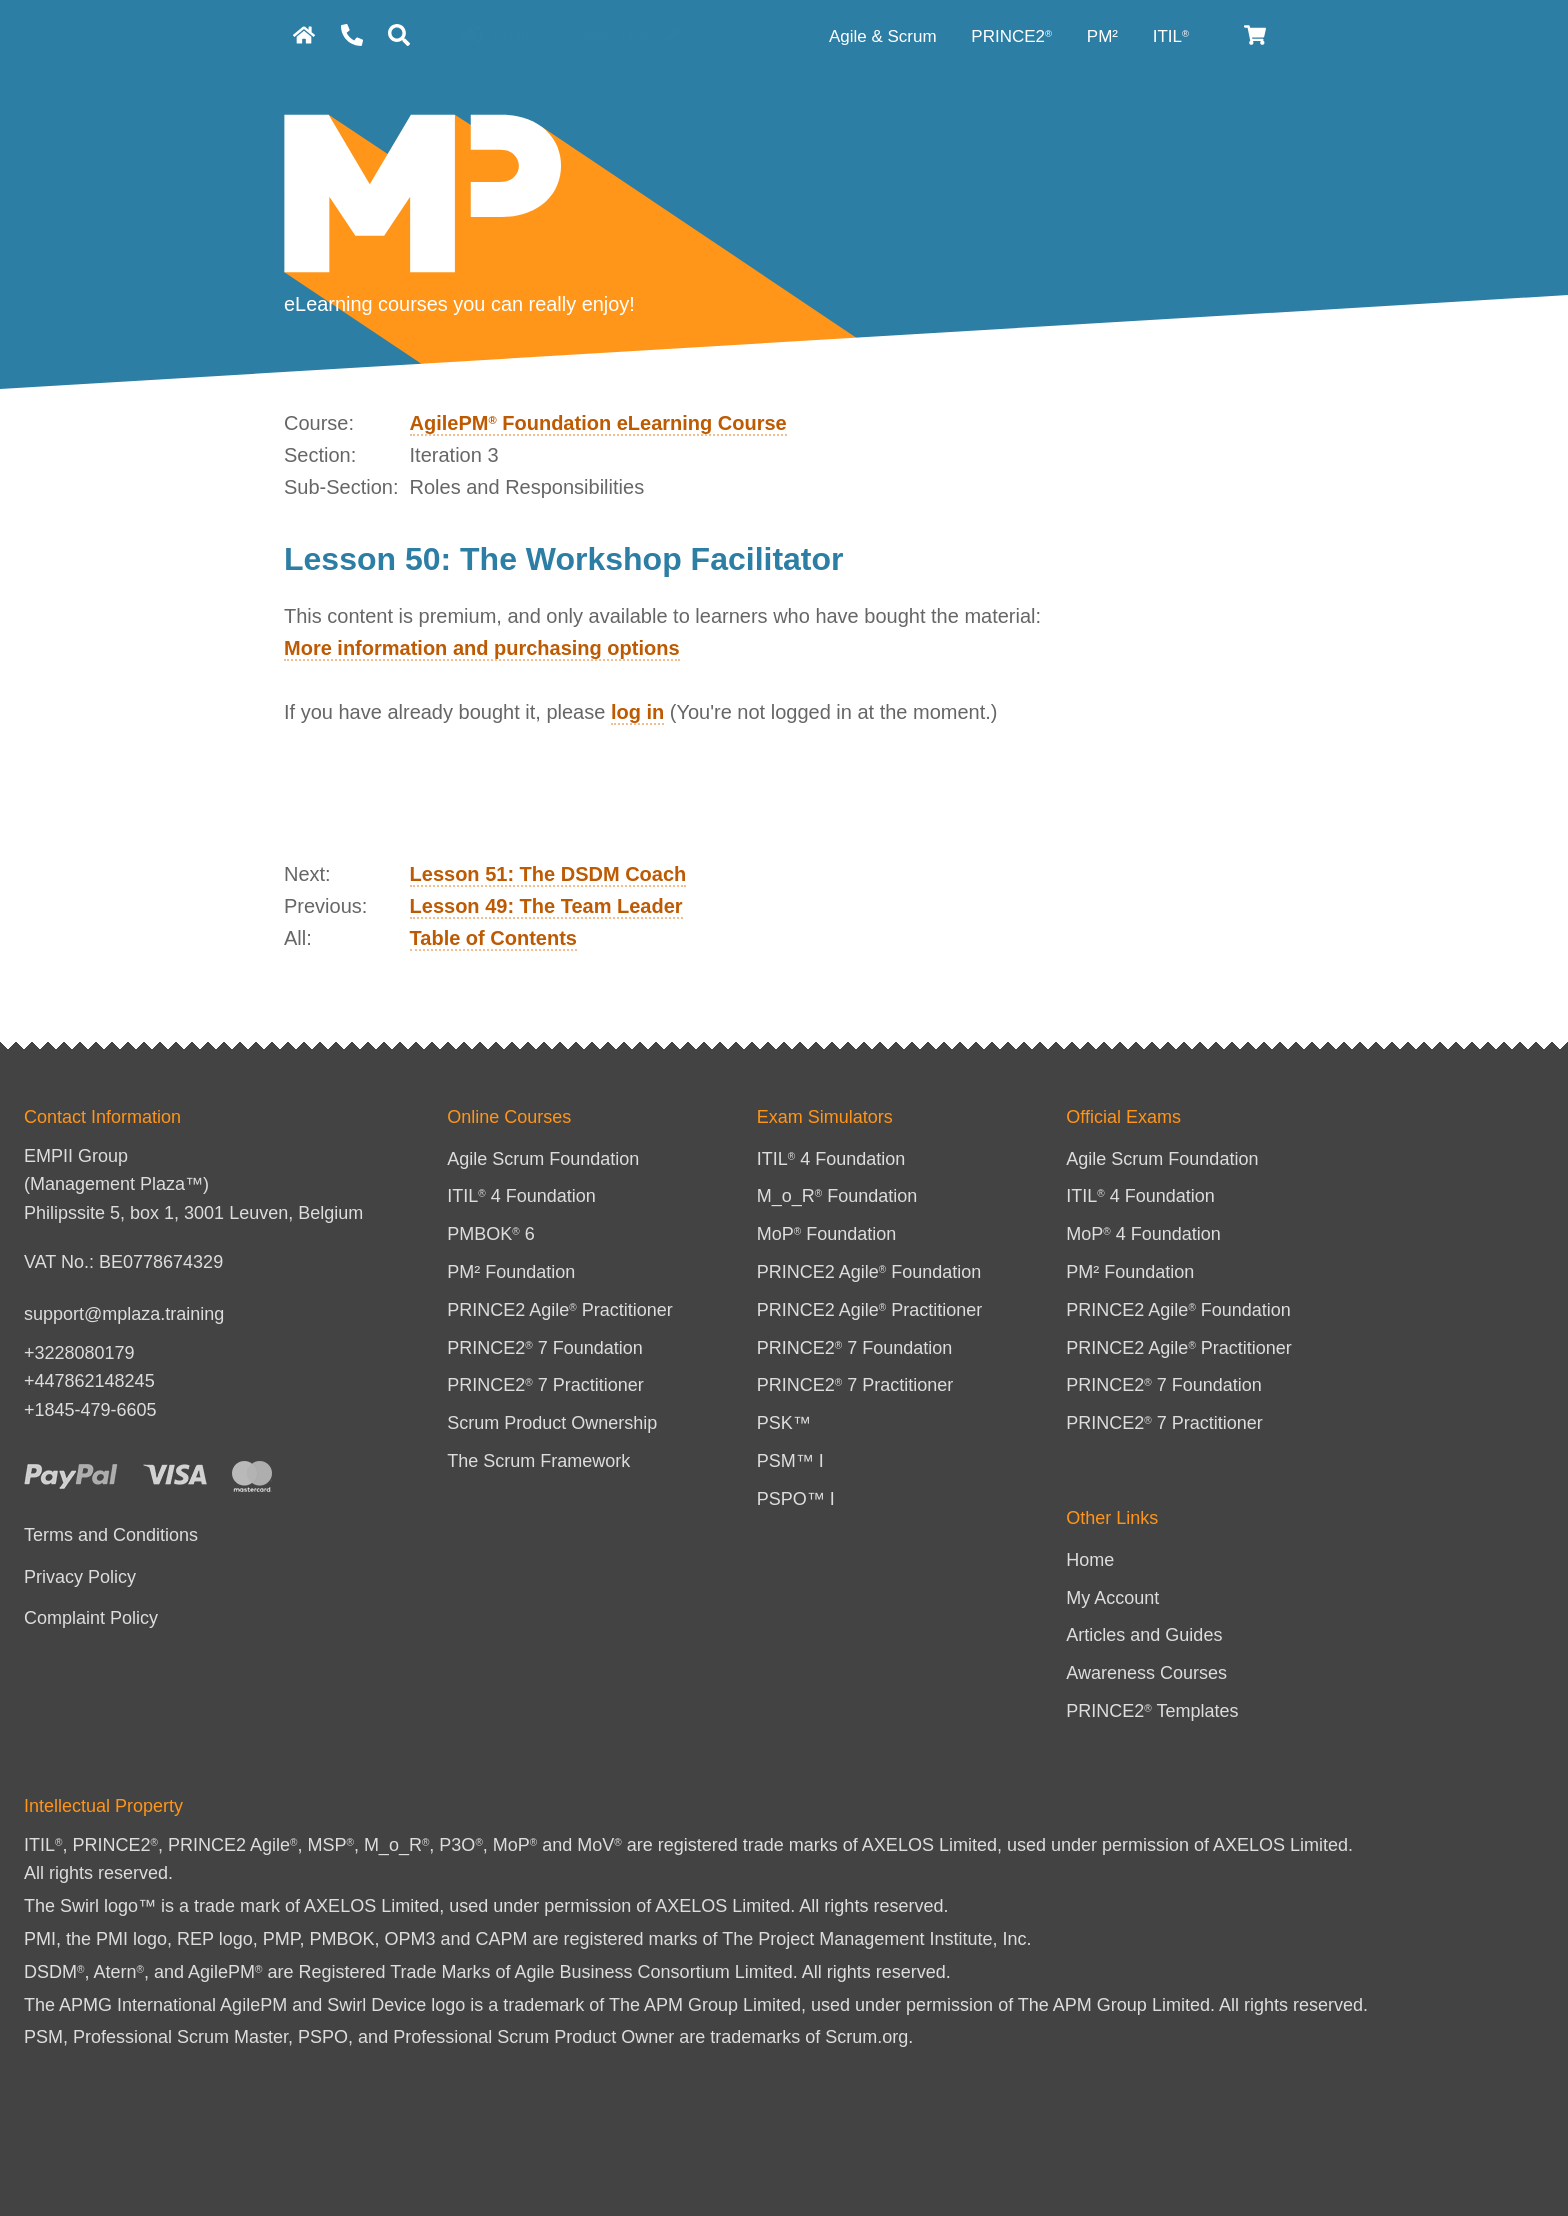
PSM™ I (790, 1461)
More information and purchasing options (482, 648)
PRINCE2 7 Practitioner (545, 1385)
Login (497, 36)
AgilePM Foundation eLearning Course (598, 423)
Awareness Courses (1146, 1673)
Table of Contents (493, 938)
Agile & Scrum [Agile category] (885, 36)
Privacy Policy (80, 1577)
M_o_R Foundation (837, 1196)
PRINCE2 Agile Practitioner (560, 1310)
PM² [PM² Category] (1105, 36)
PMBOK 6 (490, 1234)
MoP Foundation (827, 1234)
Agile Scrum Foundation (543, 1159)
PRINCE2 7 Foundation (545, 1348)
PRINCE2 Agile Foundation (869, 1272)
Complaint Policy (91, 1618)
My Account (1112, 1598)
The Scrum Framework (538, 1461)
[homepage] (304, 35)
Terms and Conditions (111, 1535)
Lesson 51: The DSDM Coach (548, 874)
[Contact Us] (352, 35)
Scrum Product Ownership (552, 1423)
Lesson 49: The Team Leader (546, 906)
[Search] (399, 35)
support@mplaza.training (124, 1314)
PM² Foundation (511, 1272)
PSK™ (784, 1423)
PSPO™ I (796, 1499)
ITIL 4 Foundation (521, 1196)
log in (637, 712)
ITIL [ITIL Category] (1171, 36)
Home (1090, 1560)
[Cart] (1256, 35)
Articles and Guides (1144, 1635)
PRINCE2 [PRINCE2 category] (1011, 36)
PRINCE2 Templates (1152, 1711)
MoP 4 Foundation (1143, 1234)
